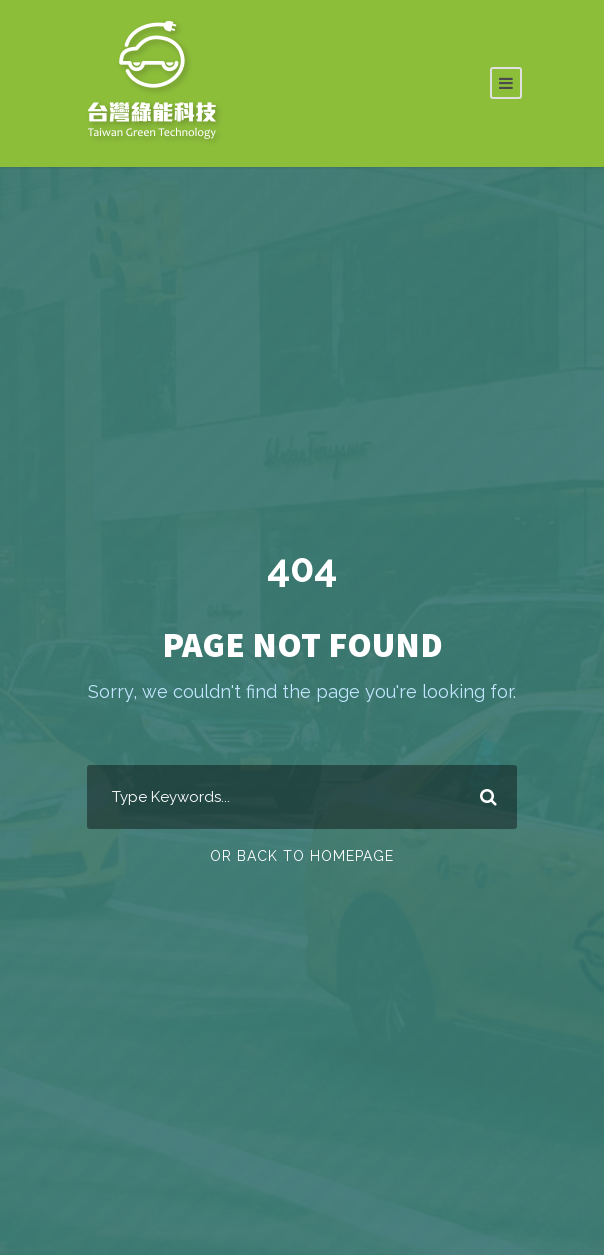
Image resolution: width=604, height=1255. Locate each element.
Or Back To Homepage (302, 856)
